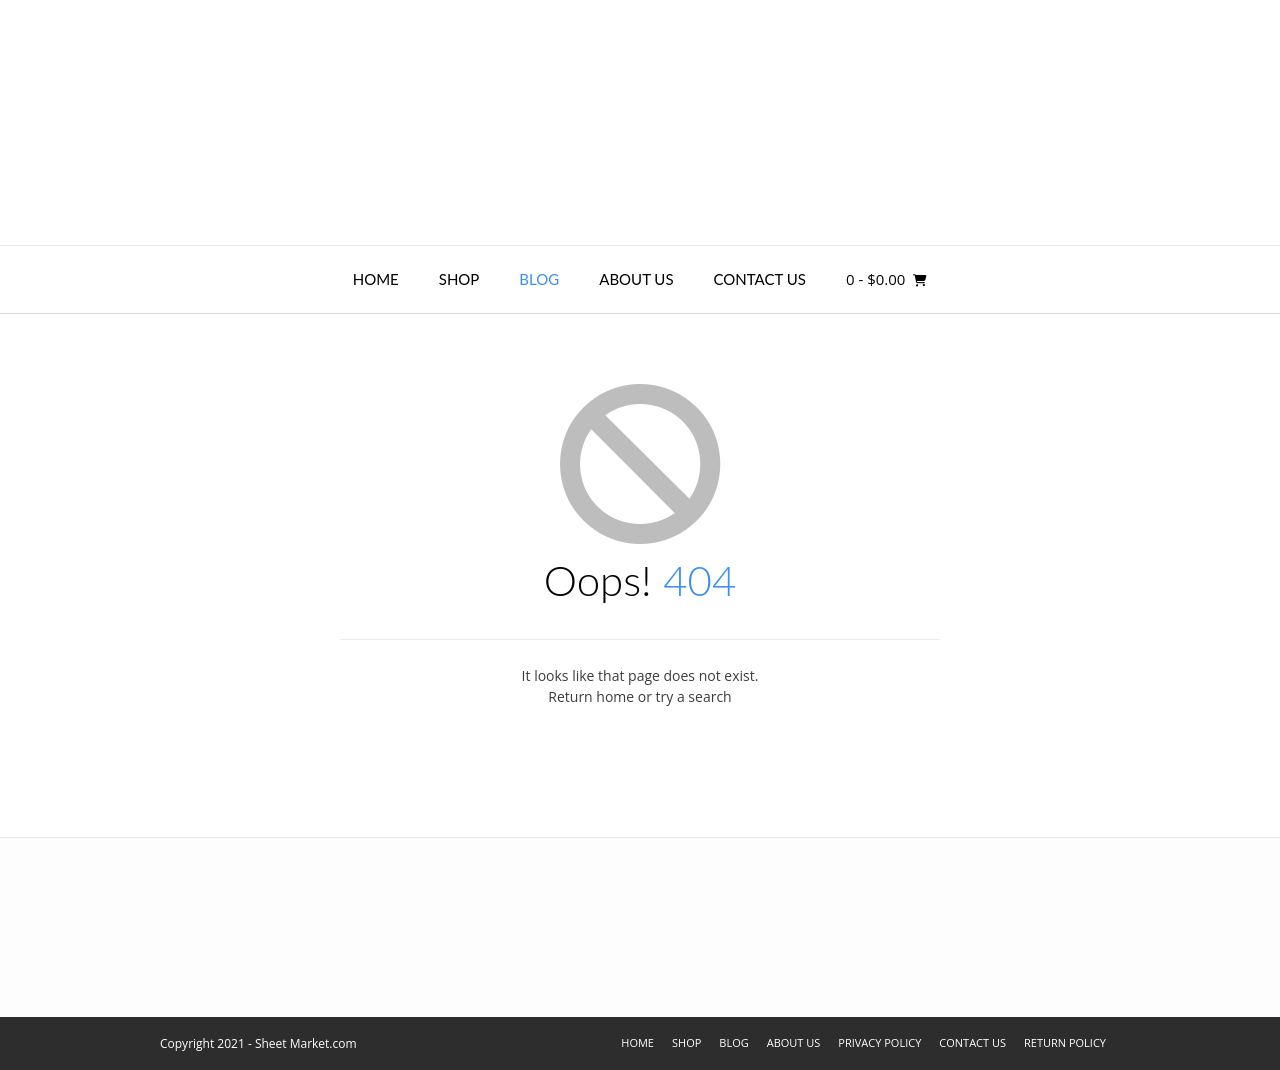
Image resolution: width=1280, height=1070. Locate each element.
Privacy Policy (879, 1042)
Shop (459, 279)
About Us (636, 279)
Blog (539, 279)
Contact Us (760, 279)
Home (376, 279)
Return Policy (1065, 1042)
